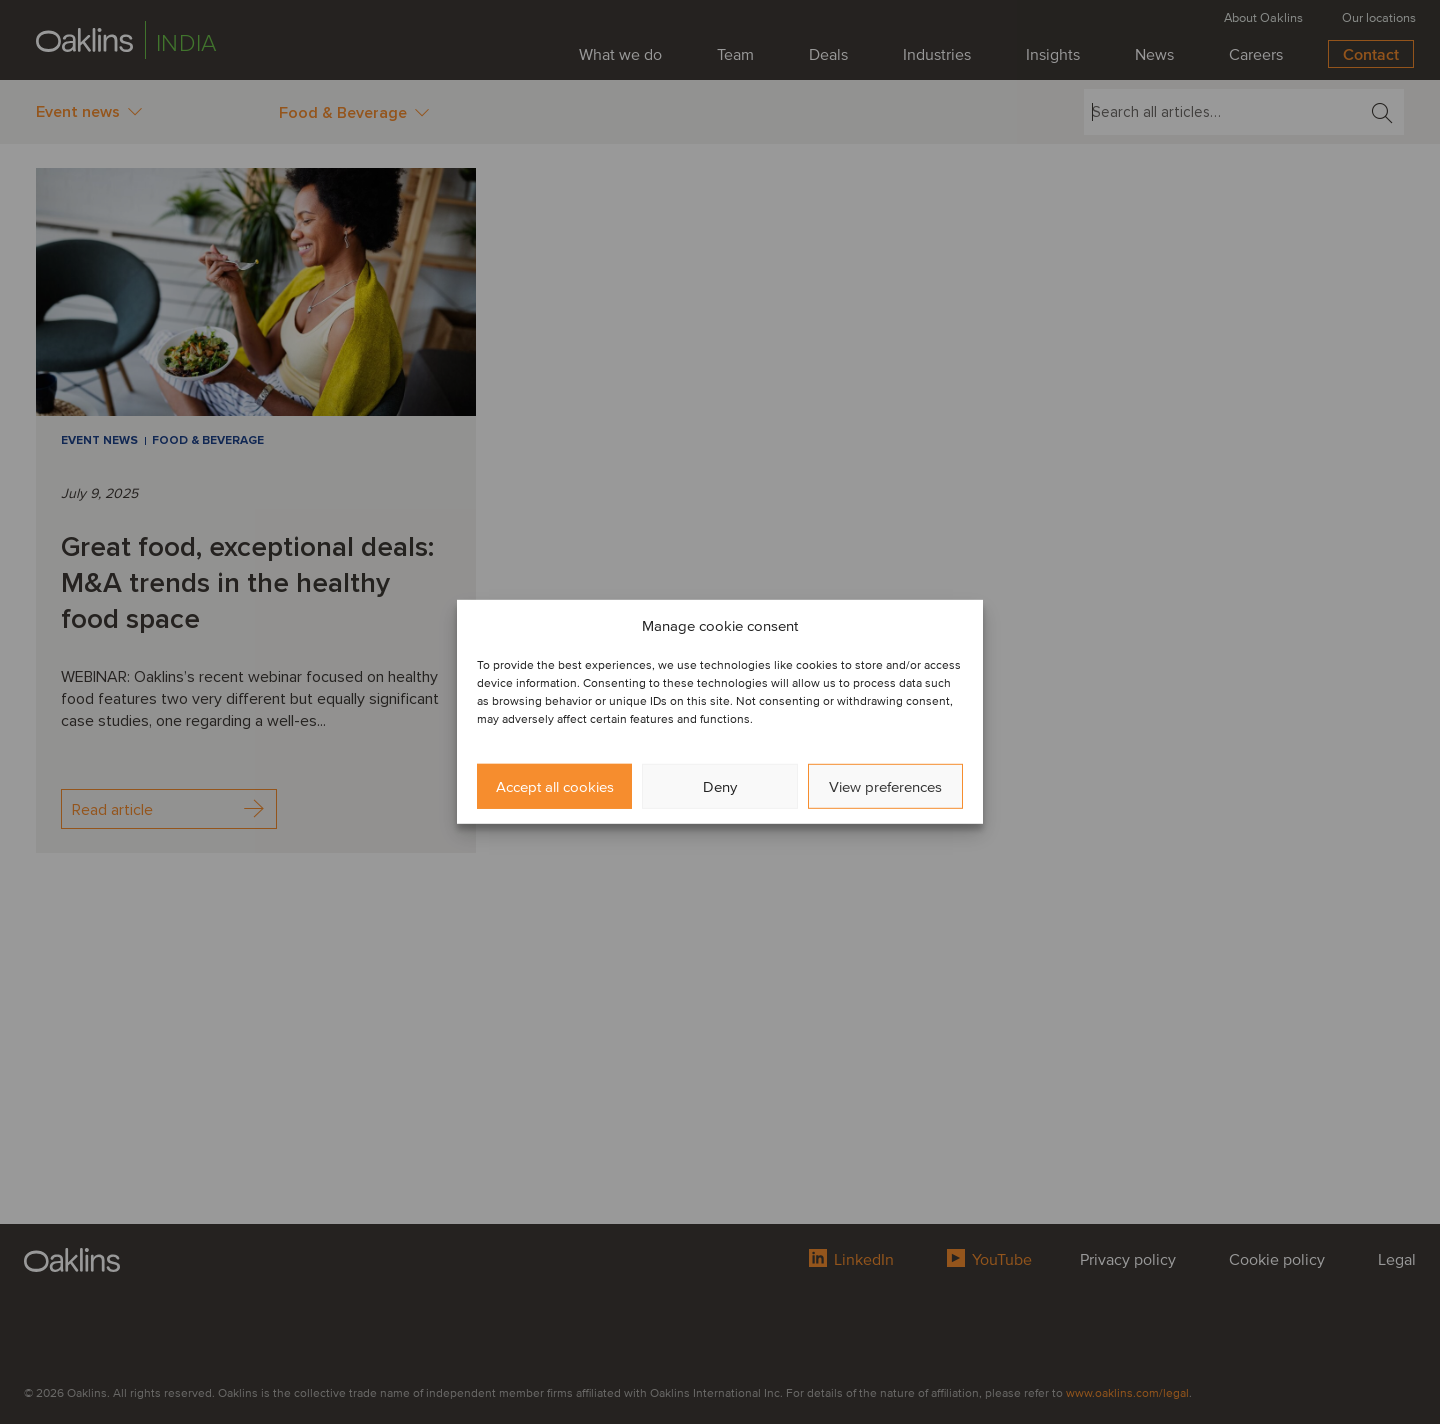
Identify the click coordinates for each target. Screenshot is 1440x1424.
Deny (720, 787)
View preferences (885, 787)
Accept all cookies (555, 787)
